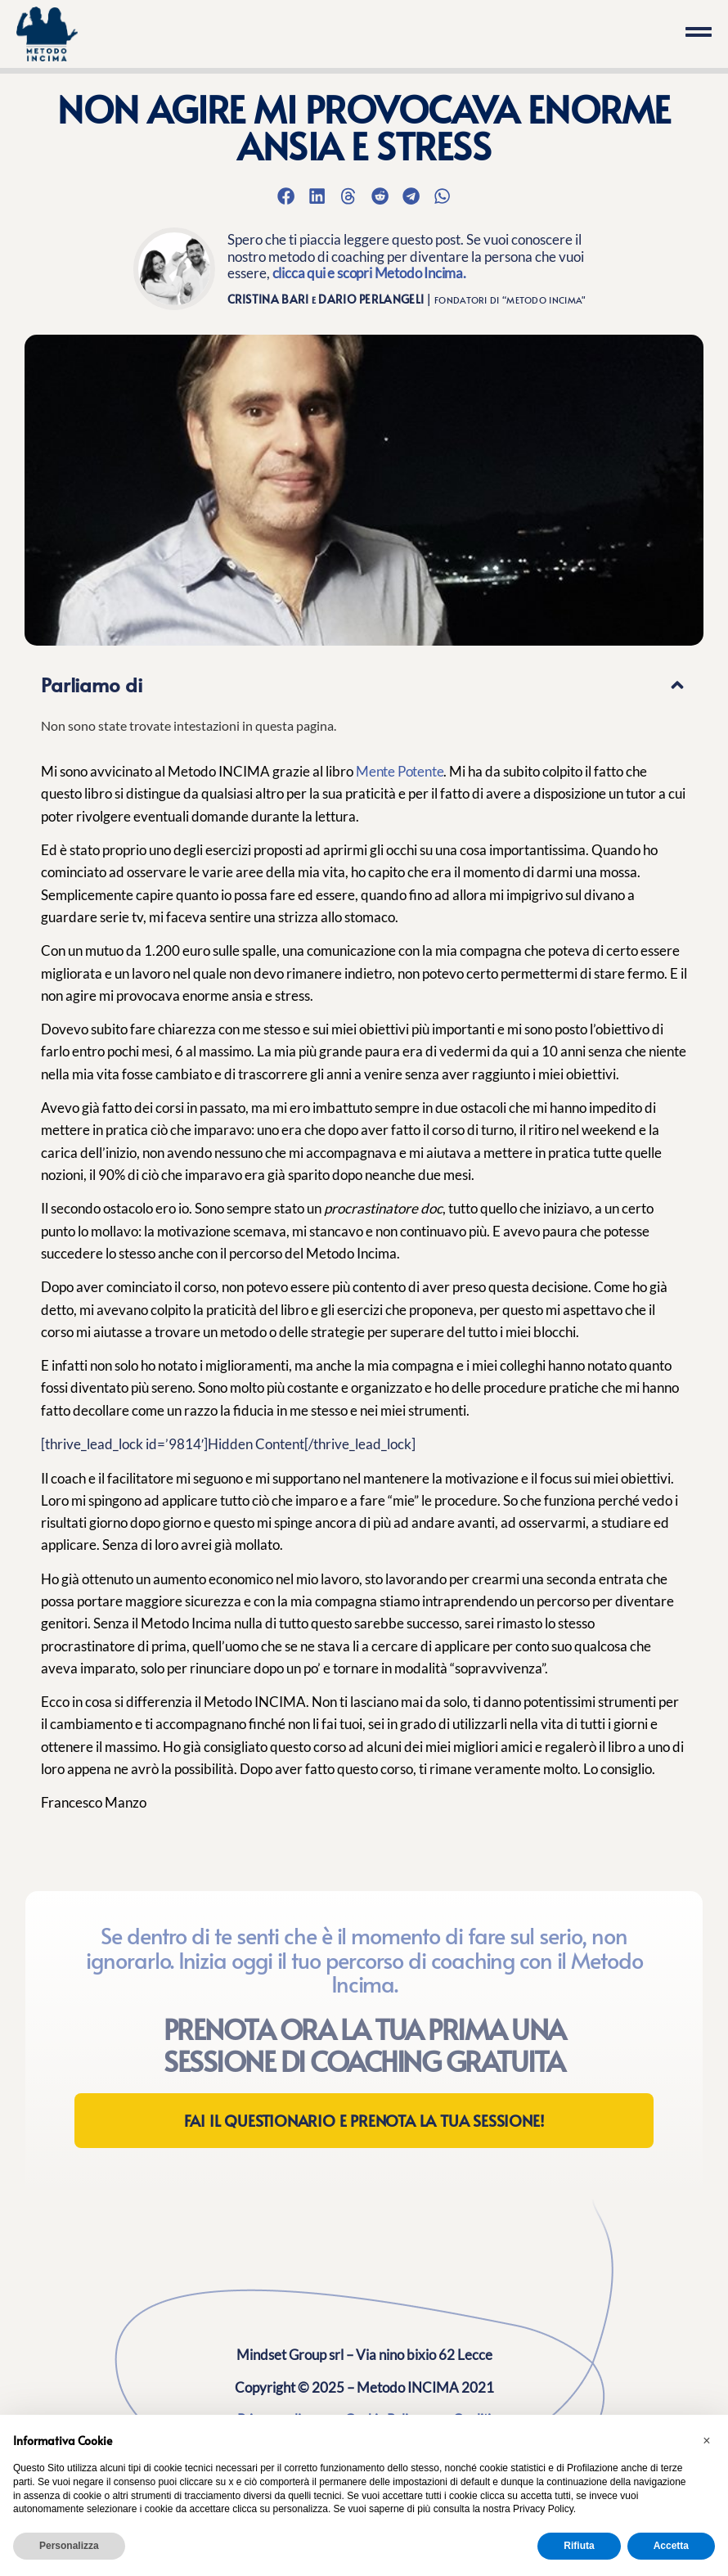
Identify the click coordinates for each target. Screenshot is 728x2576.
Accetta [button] (671, 2545)
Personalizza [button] (69, 2545)
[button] (285, 195)
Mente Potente (399, 771)
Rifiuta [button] (579, 2545)
